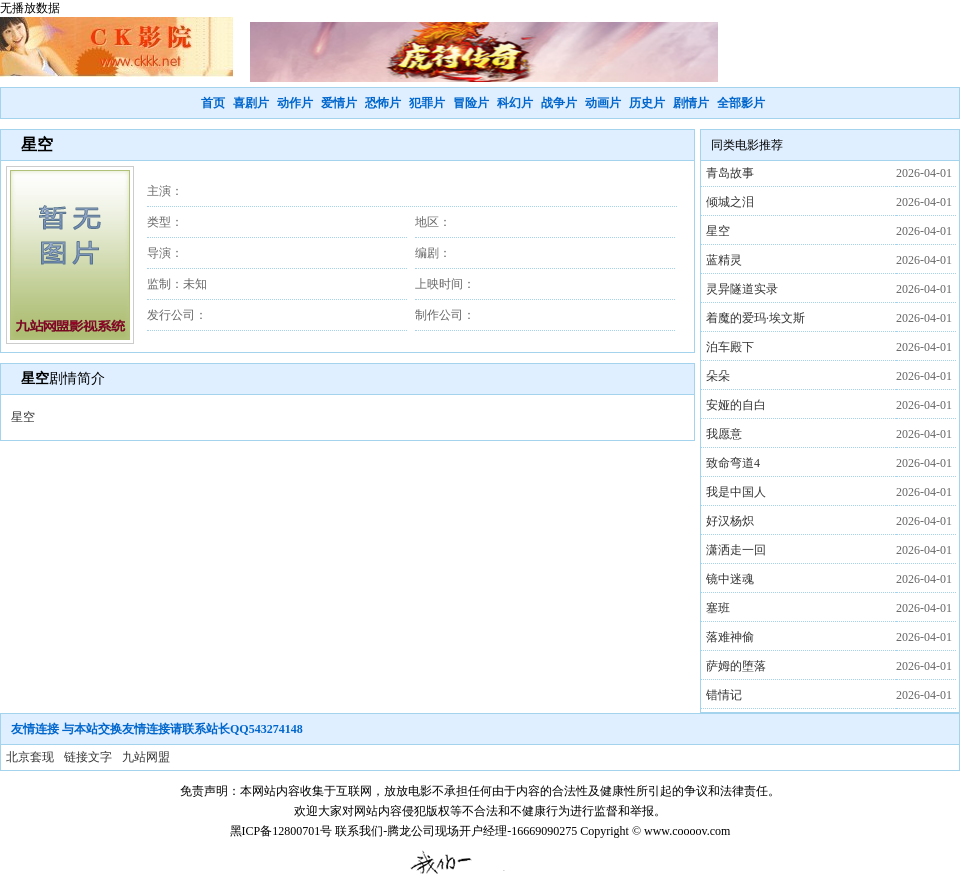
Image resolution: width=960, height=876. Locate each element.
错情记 (724, 695)
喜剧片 (251, 103)
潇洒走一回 (736, 550)
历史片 (647, 103)
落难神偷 (730, 637)
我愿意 (724, 434)
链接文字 (88, 757)
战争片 (559, 103)
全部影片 (741, 103)
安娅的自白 (736, 405)
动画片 (603, 103)
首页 (213, 103)
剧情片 (691, 103)
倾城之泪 (730, 202)
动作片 (295, 103)
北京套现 (30, 757)
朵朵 (718, 376)
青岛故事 (730, 173)
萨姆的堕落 (736, 666)
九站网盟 (146, 757)
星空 (718, 231)
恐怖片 (383, 103)
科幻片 (515, 103)
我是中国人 (736, 492)
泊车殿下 (730, 347)
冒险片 (471, 103)
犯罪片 (427, 103)
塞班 (718, 608)
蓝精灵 (724, 260)
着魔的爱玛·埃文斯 (755, 318)
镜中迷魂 (730, 579)
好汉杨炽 (730, 521)
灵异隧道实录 (742, 289)
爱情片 (339, 103)
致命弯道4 (733, 463)
